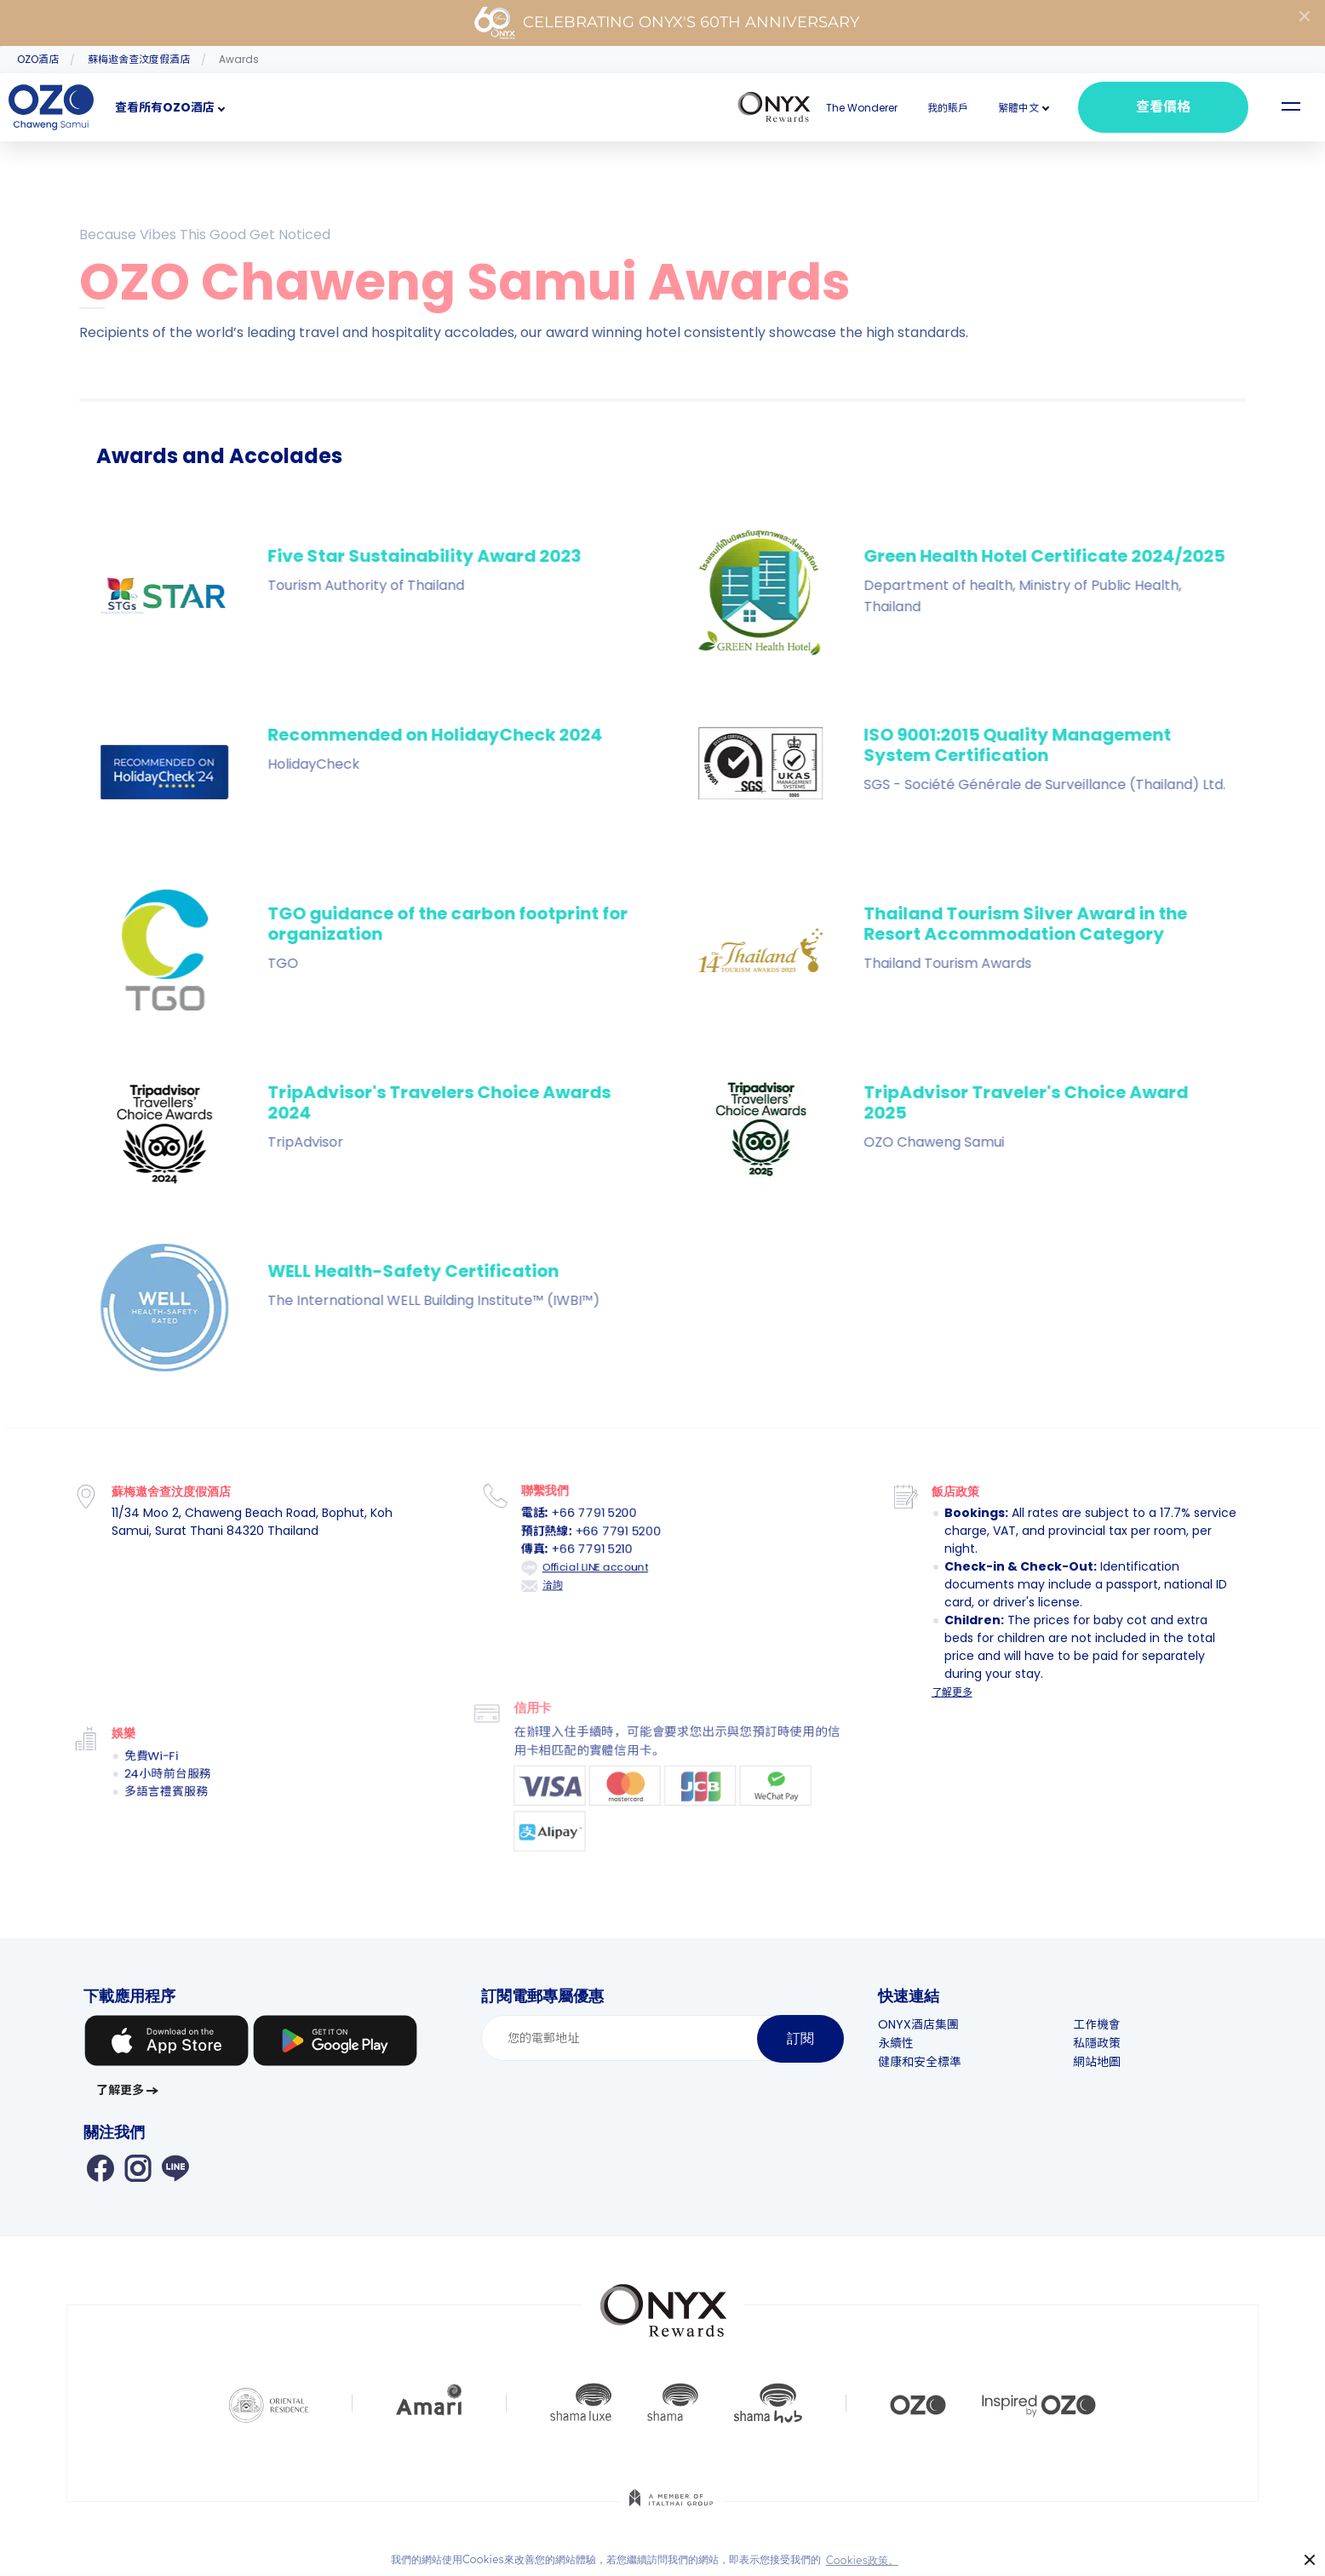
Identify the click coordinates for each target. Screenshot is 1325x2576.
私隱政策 (1097, 2043)
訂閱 (800, 2038)
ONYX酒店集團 (918, 2024)
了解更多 (952, 1692)
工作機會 (1097, 2024)
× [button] (1310, 2560)
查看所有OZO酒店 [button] (165, 107)
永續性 (896, 2043)
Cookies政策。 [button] (862, 2561)
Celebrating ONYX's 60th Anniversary (666, 23)
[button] (1018, 108)
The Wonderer (862, 107)
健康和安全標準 (919, 2061)
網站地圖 (1097, 2061)
